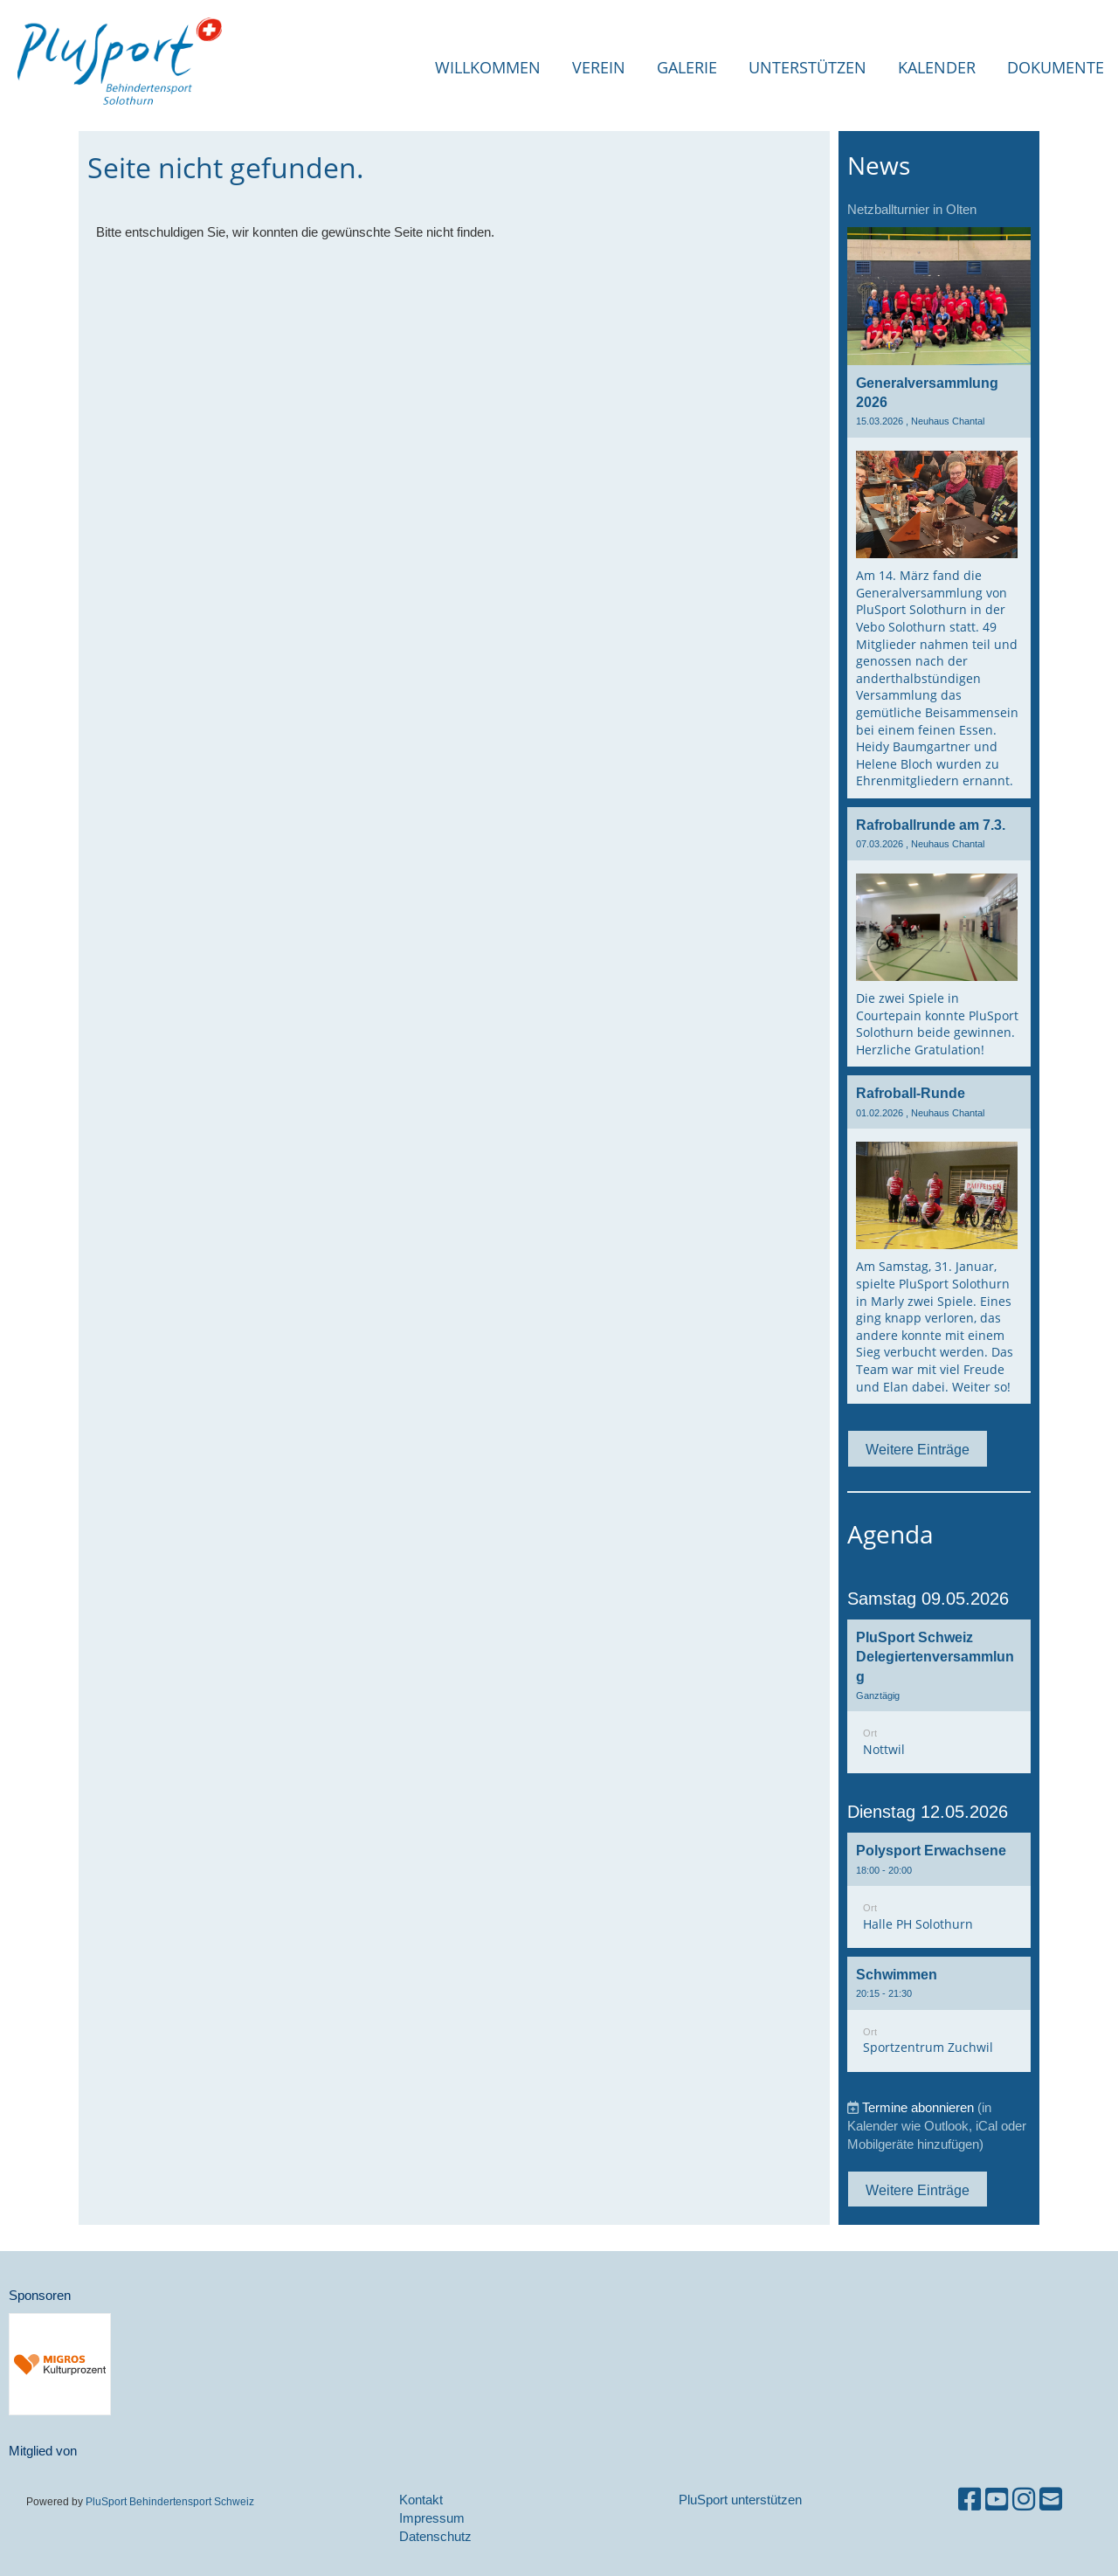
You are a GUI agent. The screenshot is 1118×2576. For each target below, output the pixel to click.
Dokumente (1055, 67)
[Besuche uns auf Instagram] (1023, 2499)
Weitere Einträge (918, 1449)
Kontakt (421, 2499)
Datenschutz (435, 2536)
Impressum (432, 2517)
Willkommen (488, 67)
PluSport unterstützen (740, 2499)
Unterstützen (807, 67)
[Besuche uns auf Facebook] (969, 2499)
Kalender (937, 67)
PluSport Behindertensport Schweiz (168, 2501)
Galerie (687, 67)
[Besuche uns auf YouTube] (996, 2499)
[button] (939, 1696)
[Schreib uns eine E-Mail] (1050, 2499)
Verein (598, 67)
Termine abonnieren (918, 2107)
